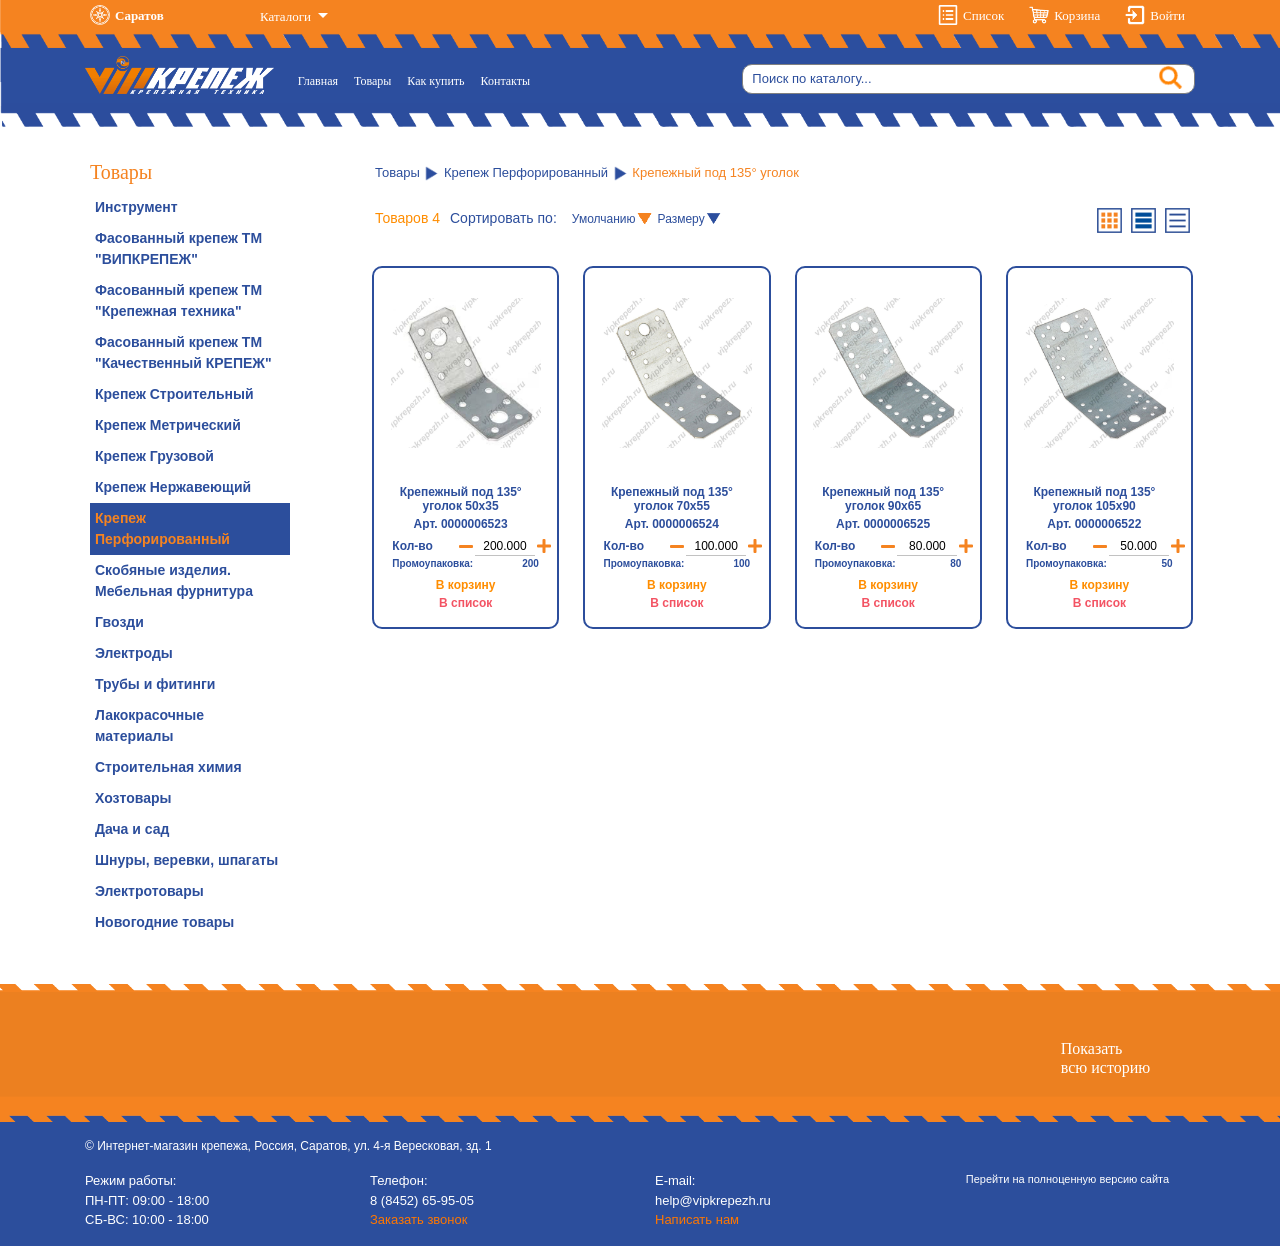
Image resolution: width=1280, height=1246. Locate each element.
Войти (1167, 15)
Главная (322, 79)
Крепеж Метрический (168, 425)
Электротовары (149, 891)
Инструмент (136, 207)
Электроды (134, 653)
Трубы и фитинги (155, 684)
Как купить (435, 81)
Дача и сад (132, 829)
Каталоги (287, 16)
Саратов (139, 15)
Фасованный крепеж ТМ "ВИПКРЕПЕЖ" (178, 248)
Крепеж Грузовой (154, 456)
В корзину (466, 585)
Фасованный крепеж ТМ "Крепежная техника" (178, 300)
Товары (372, 81)
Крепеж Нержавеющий (173, 487)
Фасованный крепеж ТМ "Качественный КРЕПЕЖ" (183, 352)
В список (465, 603)
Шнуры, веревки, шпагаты (186, 860)
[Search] (968, 79)
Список (983, 15)
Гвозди (119, 622)
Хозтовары (133, 798)
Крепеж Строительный (174, 394)
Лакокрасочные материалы (149, 725)
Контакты (506, 81)
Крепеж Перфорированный (162, 528)
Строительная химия (168, 767)
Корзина (1077, 15)
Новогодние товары (164, 922)
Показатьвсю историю (1105, 1058)
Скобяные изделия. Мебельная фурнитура (174, 580)
